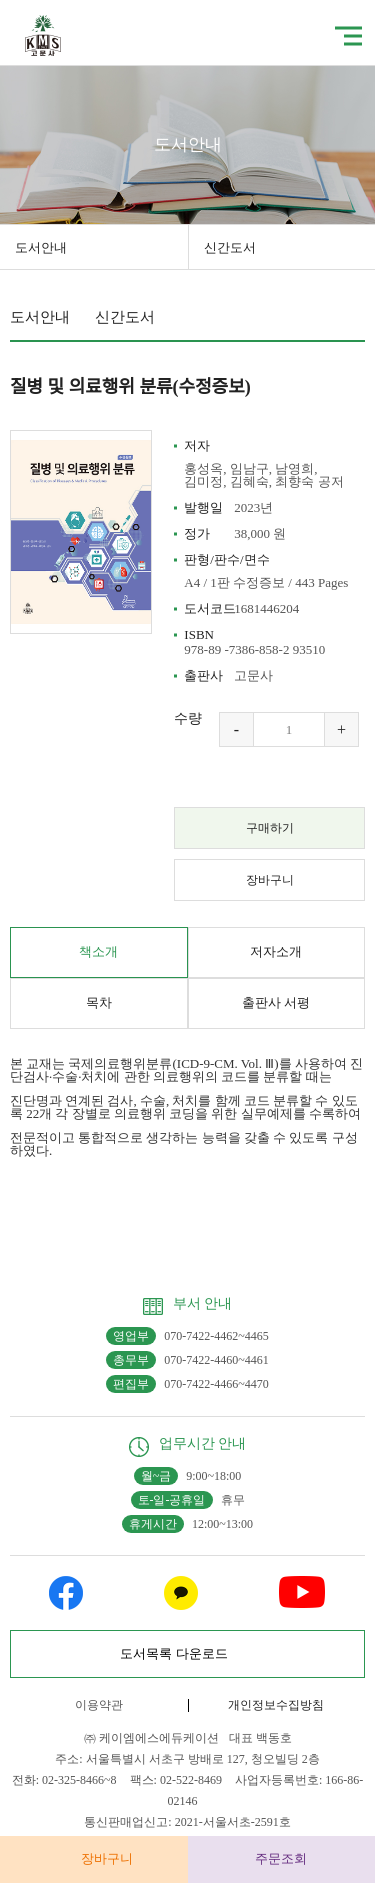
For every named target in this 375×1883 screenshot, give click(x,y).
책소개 (98, 951)
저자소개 (276, 951)
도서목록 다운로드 (173, 1653)
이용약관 (99, 1705)
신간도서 (230, 247)
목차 (99, 1002)
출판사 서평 (276, 1002)
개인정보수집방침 (276, 1705)
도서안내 (41, 247)
